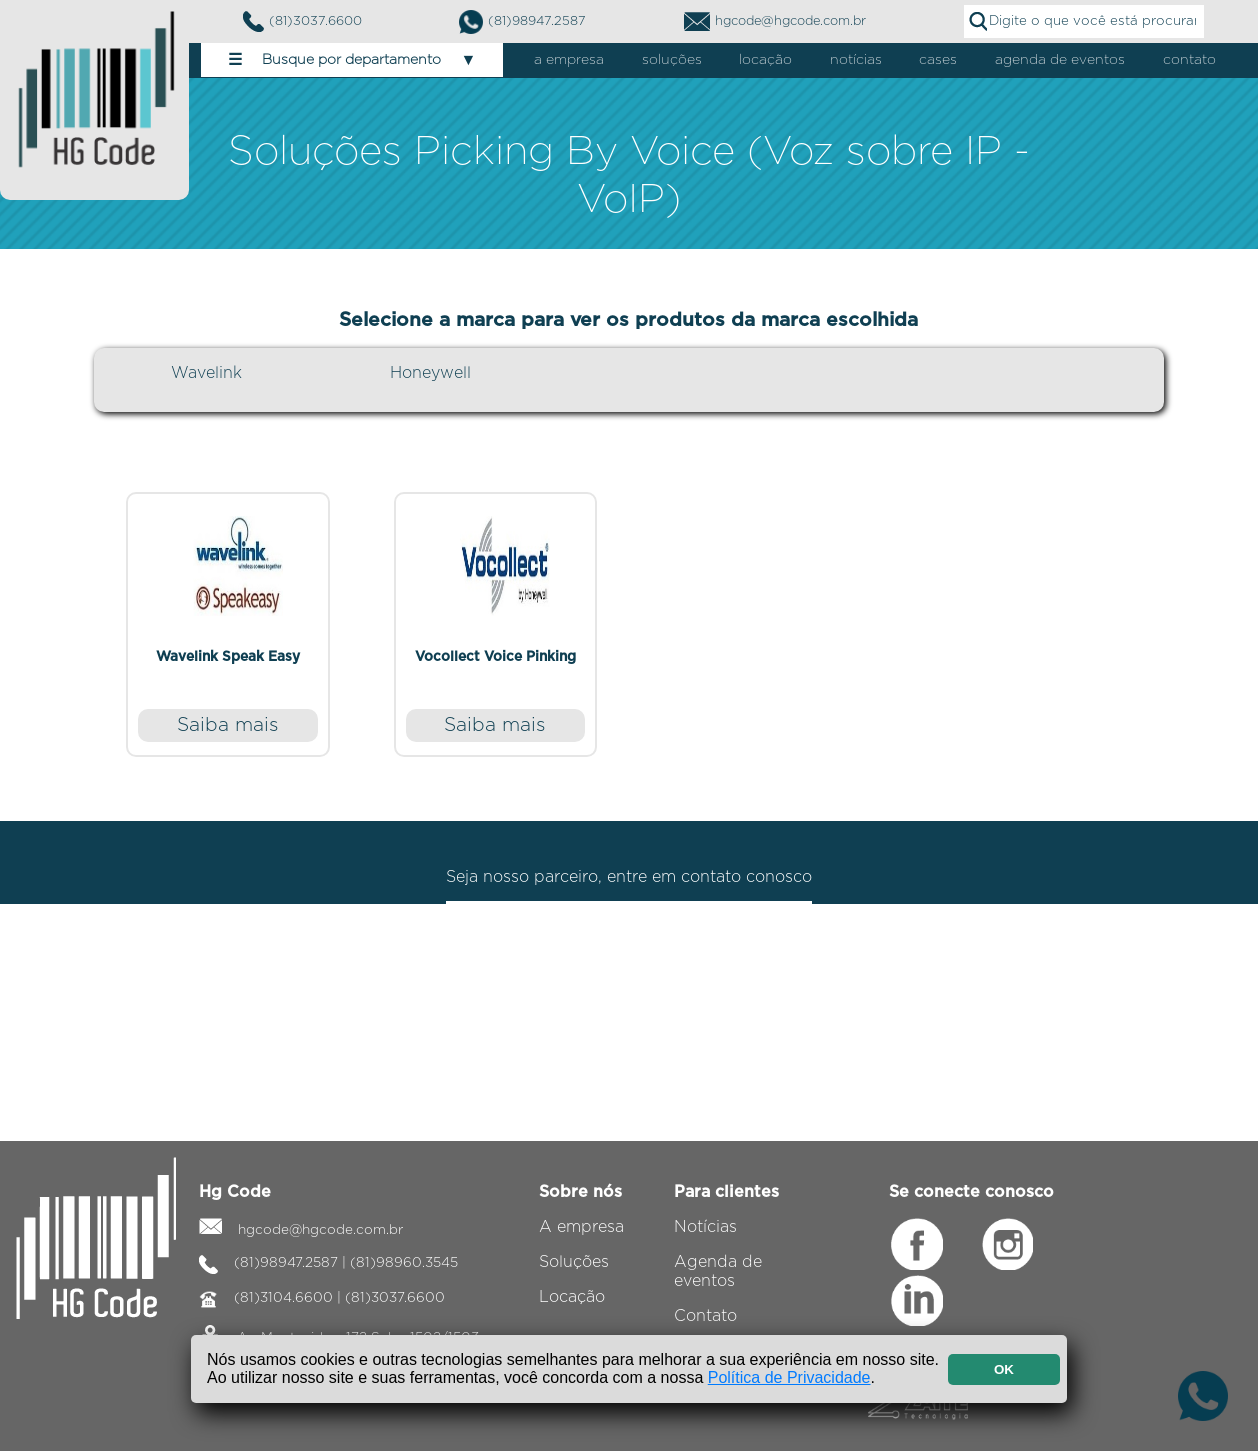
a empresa (569, 60)
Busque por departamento (352, 60)
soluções (672, 60)
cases (938, 60)
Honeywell (430, 373)
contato (1189, 60)
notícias (856, 60)
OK (1004, 1369)
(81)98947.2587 (522, 22)
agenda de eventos (1060, 60)
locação (765, 60)
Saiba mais (228, 725)
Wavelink (206, 373)
